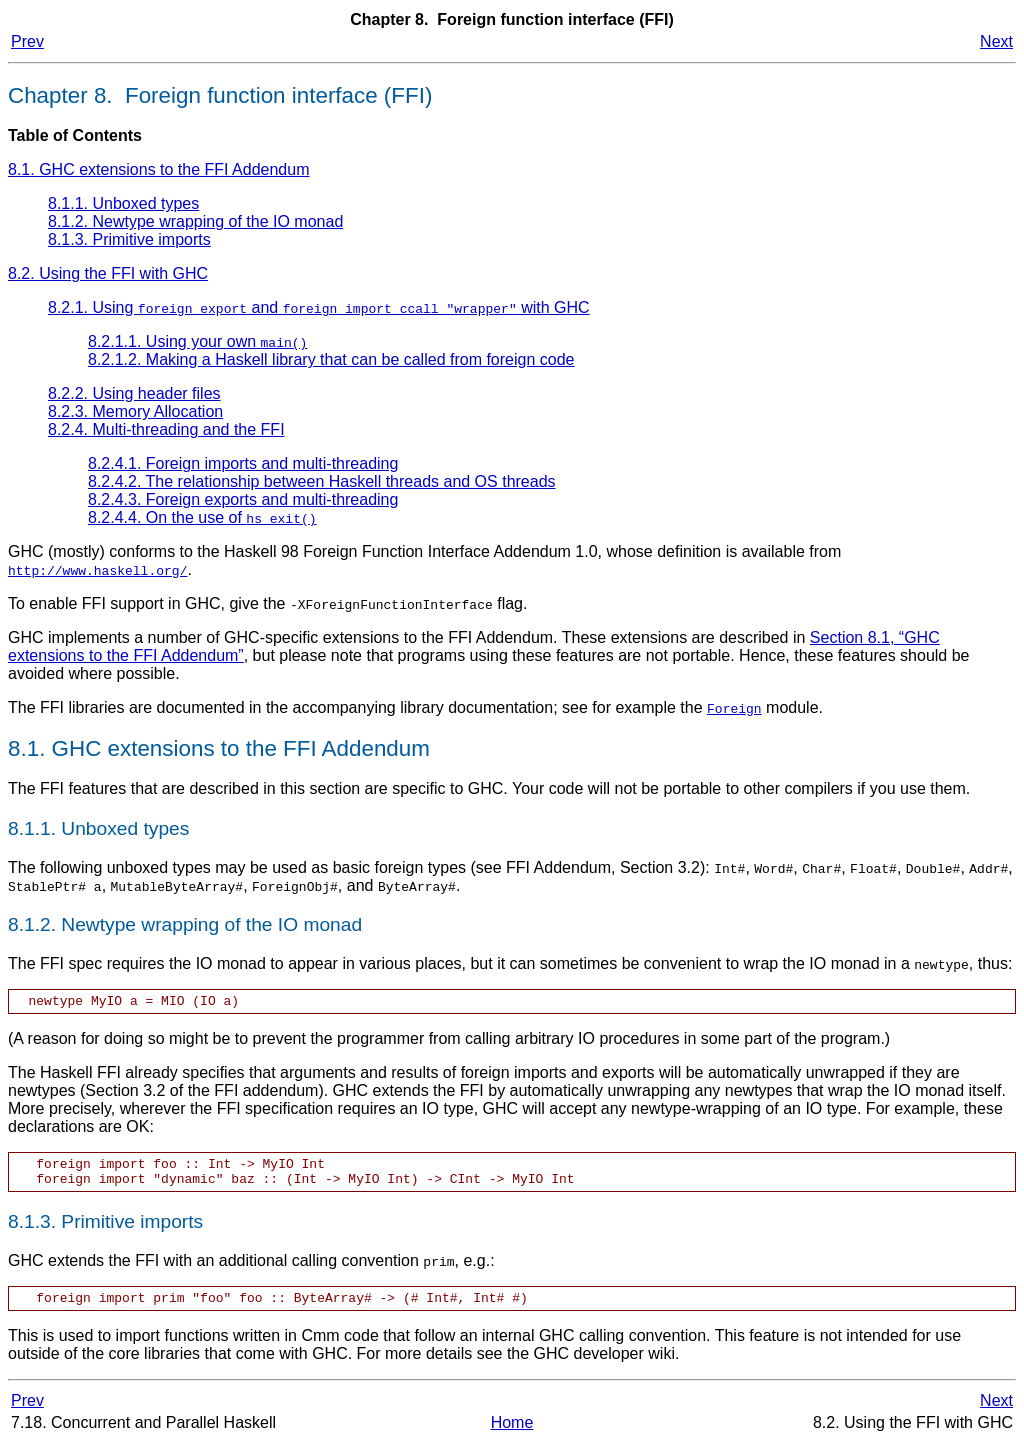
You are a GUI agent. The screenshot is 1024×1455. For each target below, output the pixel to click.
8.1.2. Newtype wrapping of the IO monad (195, 221)
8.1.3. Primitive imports (129, 239)
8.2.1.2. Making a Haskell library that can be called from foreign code (331, 359)
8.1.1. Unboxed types (123, 203)
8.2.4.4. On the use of (202, 517)
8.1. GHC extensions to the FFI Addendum (159, 169)
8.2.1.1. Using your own (197, 341)
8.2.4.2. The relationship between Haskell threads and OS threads (322, 481)
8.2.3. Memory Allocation (135, 411)
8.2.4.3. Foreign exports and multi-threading (243, 499)
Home (512, 1434)
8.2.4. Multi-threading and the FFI (166, 429)
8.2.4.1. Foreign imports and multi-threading (243, 463)
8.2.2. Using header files (134, 393)
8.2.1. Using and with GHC (319, 307)
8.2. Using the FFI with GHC (108, 273)
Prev (27, 41)
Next (996, 41)
